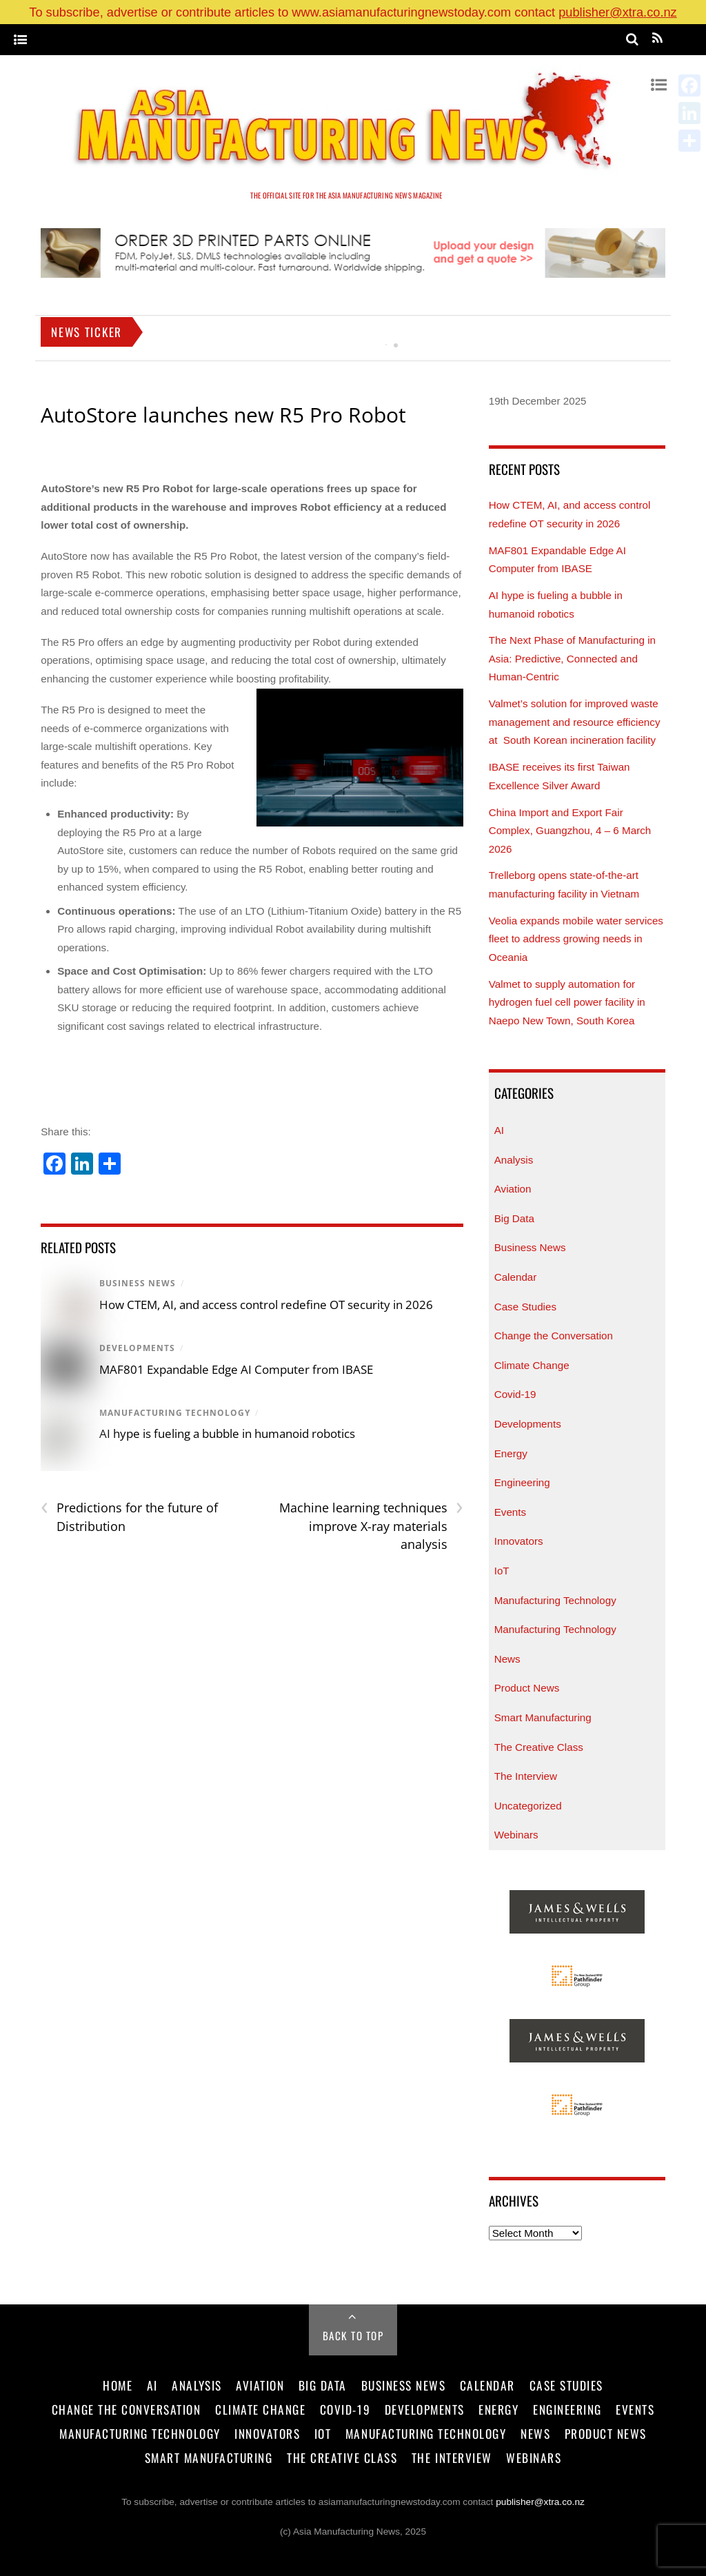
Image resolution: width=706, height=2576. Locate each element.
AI (499, 1130)
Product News (527, 1688)
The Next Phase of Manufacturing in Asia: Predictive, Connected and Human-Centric (572, 658)
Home (117, 2385)
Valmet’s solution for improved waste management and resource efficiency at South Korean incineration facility (574, 722)
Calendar (515, 1277)
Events (510, 1512)
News (507, 1659)
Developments (137, 1348)
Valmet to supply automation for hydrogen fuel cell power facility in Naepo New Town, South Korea (567, 1002)
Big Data (514, 1218)
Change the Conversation (553, 1335)
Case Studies (525, 1306)
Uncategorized (528, 1806)
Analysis (514, 1160)
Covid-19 (515, 1394)
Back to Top (353, 2335)
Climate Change (531, 1365)
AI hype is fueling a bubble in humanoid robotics (227, 1433)
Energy (510, 1453)
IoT (502, 1570)
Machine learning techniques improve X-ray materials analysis (371, 1525)
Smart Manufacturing (543, 1717)
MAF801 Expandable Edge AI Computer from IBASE (236, 1369)
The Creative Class (538, 1747)
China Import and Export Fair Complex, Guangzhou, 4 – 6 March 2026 (570, 831)
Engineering (522, 1482)
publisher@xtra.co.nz (617, 12)
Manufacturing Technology (174, 1413)
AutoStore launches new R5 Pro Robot (223, 414)
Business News (137, 1283)
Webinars (516, 1834)
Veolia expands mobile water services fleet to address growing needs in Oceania (576, 939)
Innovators (518, 1541)
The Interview (525, 1776)
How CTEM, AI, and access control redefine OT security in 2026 (266, 1304)
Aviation (513, 1189)
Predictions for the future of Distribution (129, 1516)
